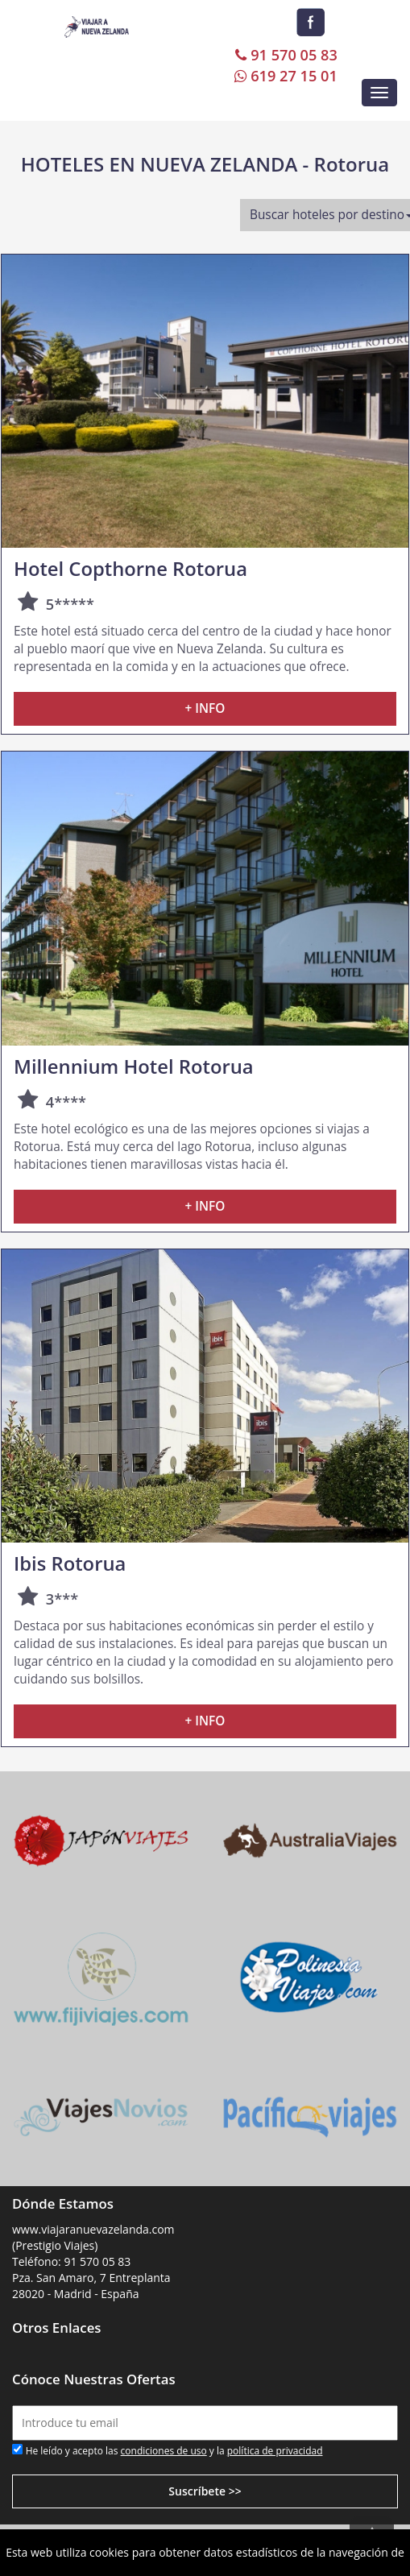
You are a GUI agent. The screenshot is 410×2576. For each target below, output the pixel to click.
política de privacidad (275, 2451)
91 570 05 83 (285, 54)
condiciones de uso (164, 2451)
